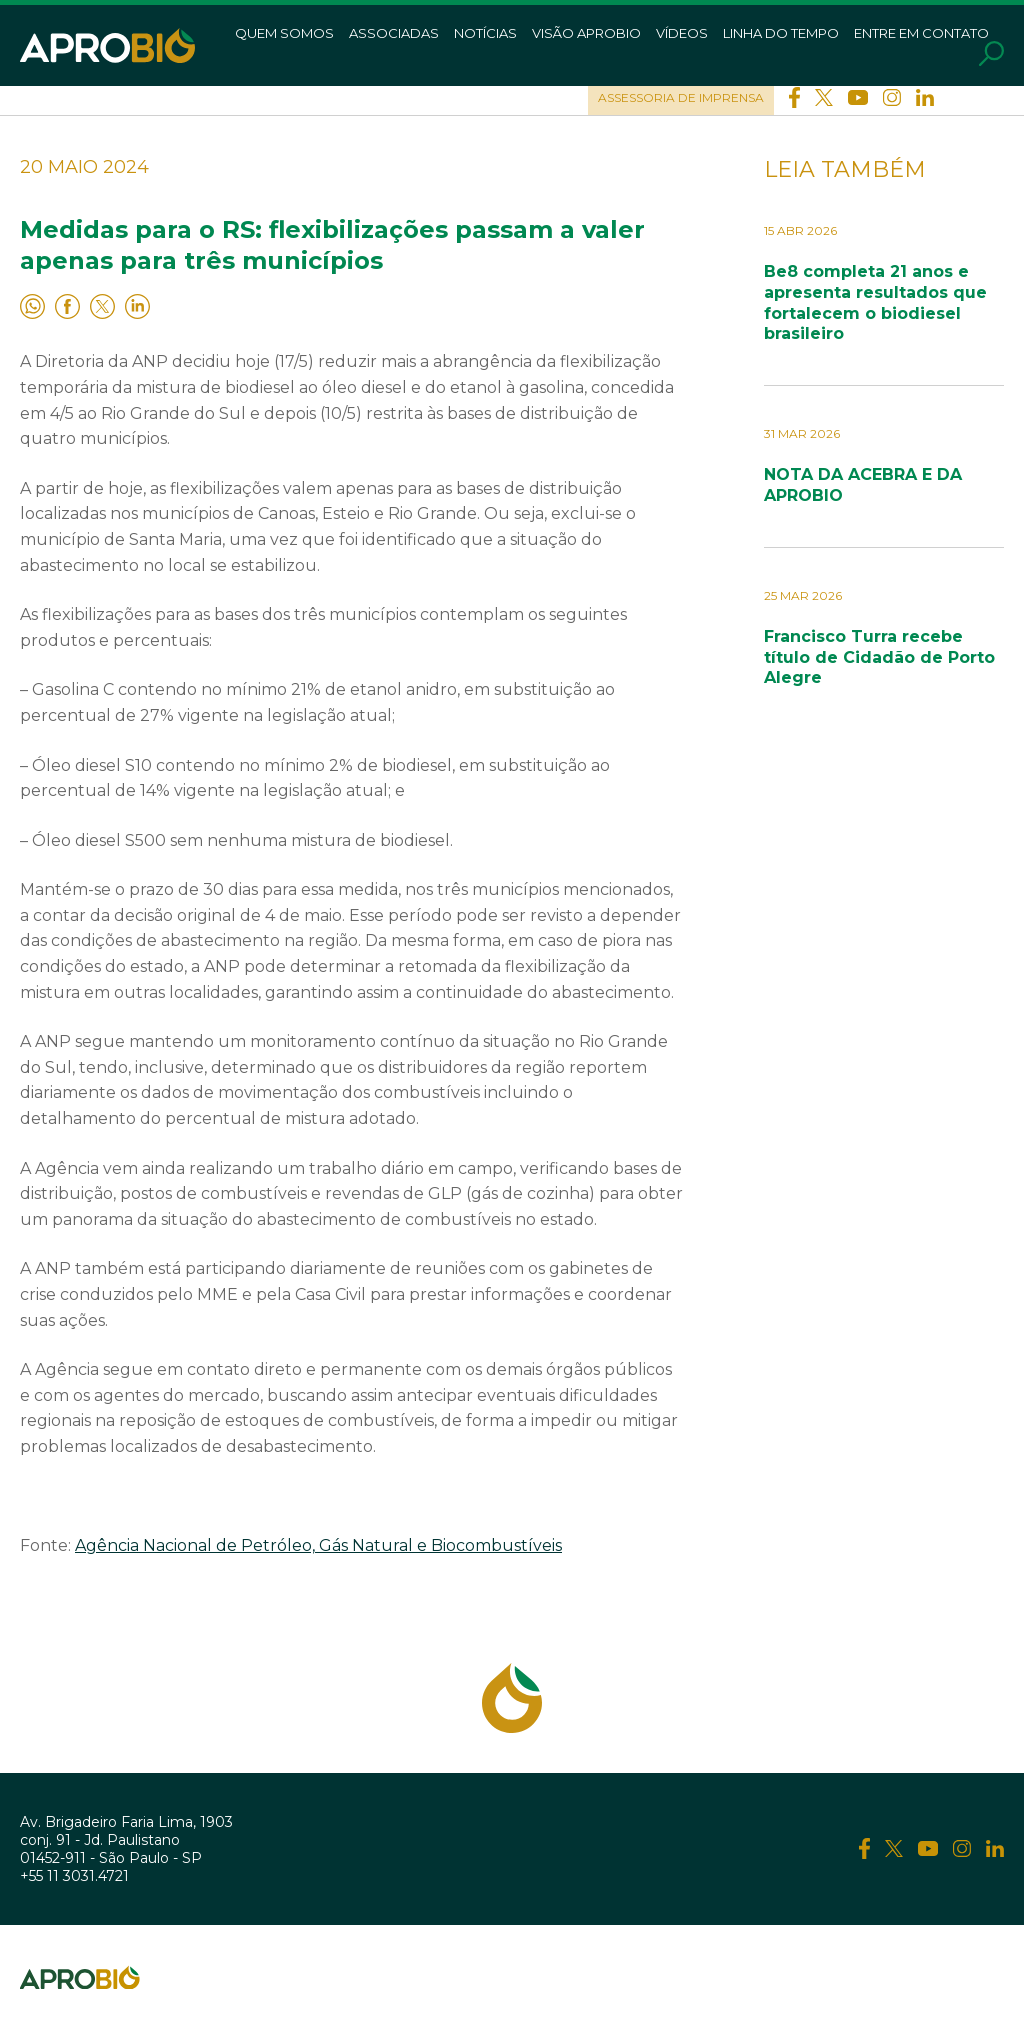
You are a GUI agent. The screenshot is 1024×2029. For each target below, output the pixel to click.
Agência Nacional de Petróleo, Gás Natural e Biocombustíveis (318, 1545)
